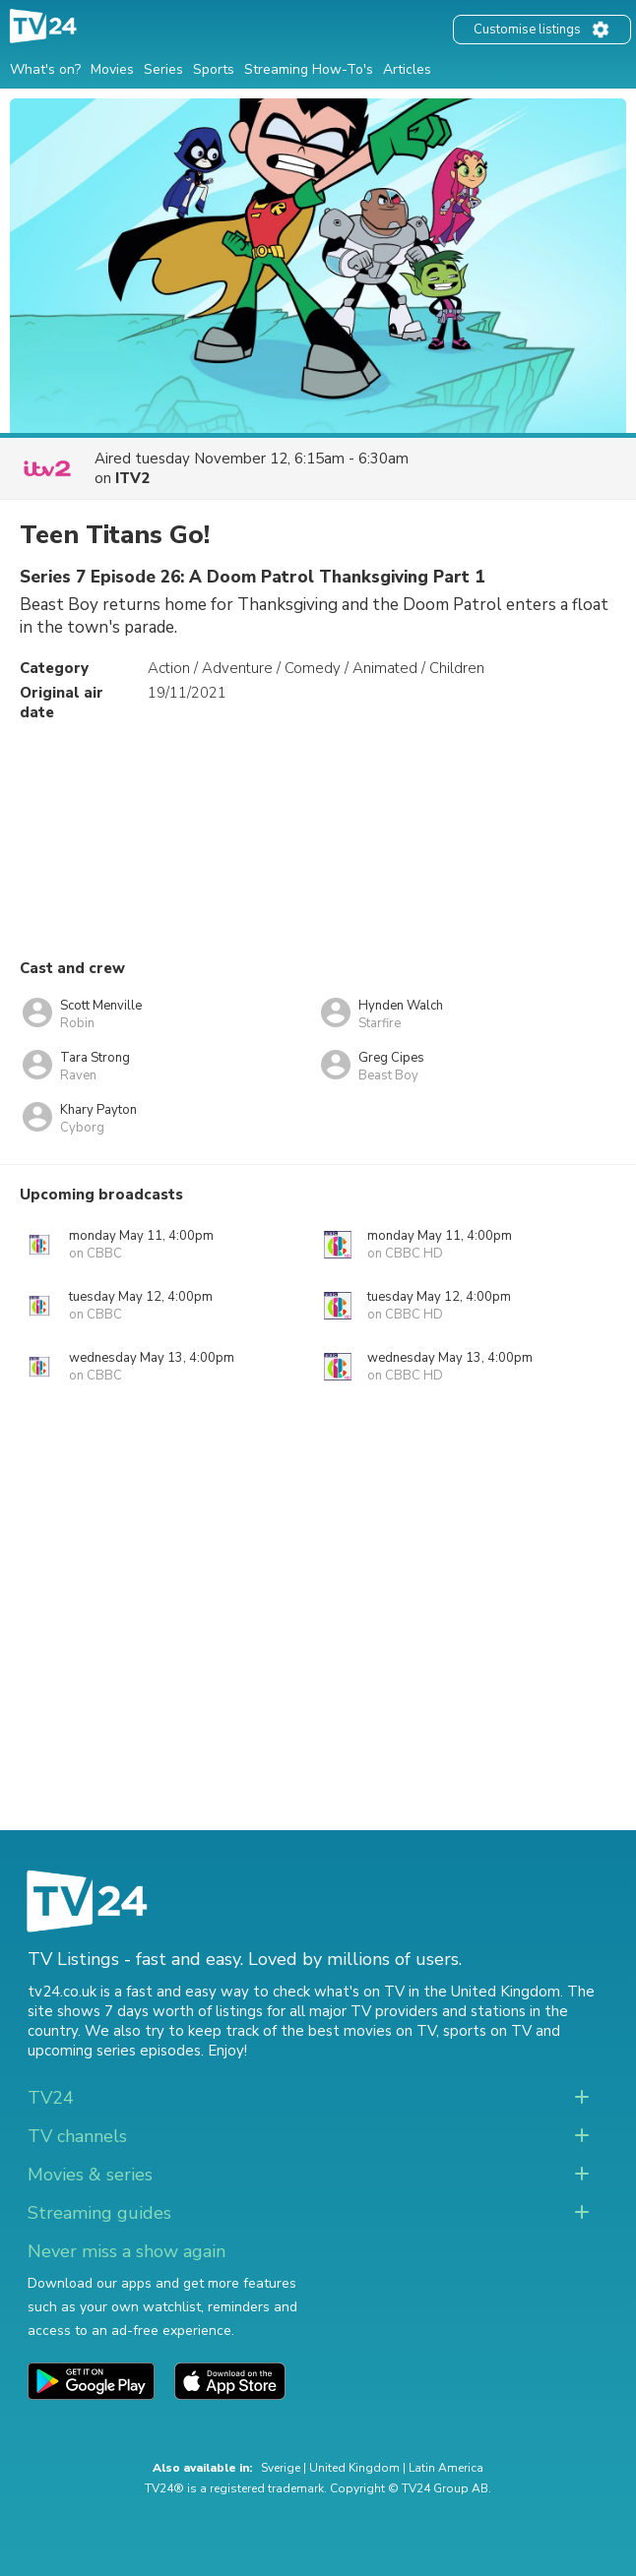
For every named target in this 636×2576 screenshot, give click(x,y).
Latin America (446, 2468)
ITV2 (132, 478)
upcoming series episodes (114, 2050)
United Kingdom (354, 2468)
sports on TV (487, 2031)
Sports (213, 69)
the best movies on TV (358, 2031)
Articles (407, 69)
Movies (112, 69)
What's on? (45, 69)
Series (163, 69)
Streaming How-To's (308, 69)
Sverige (280, 2468)
